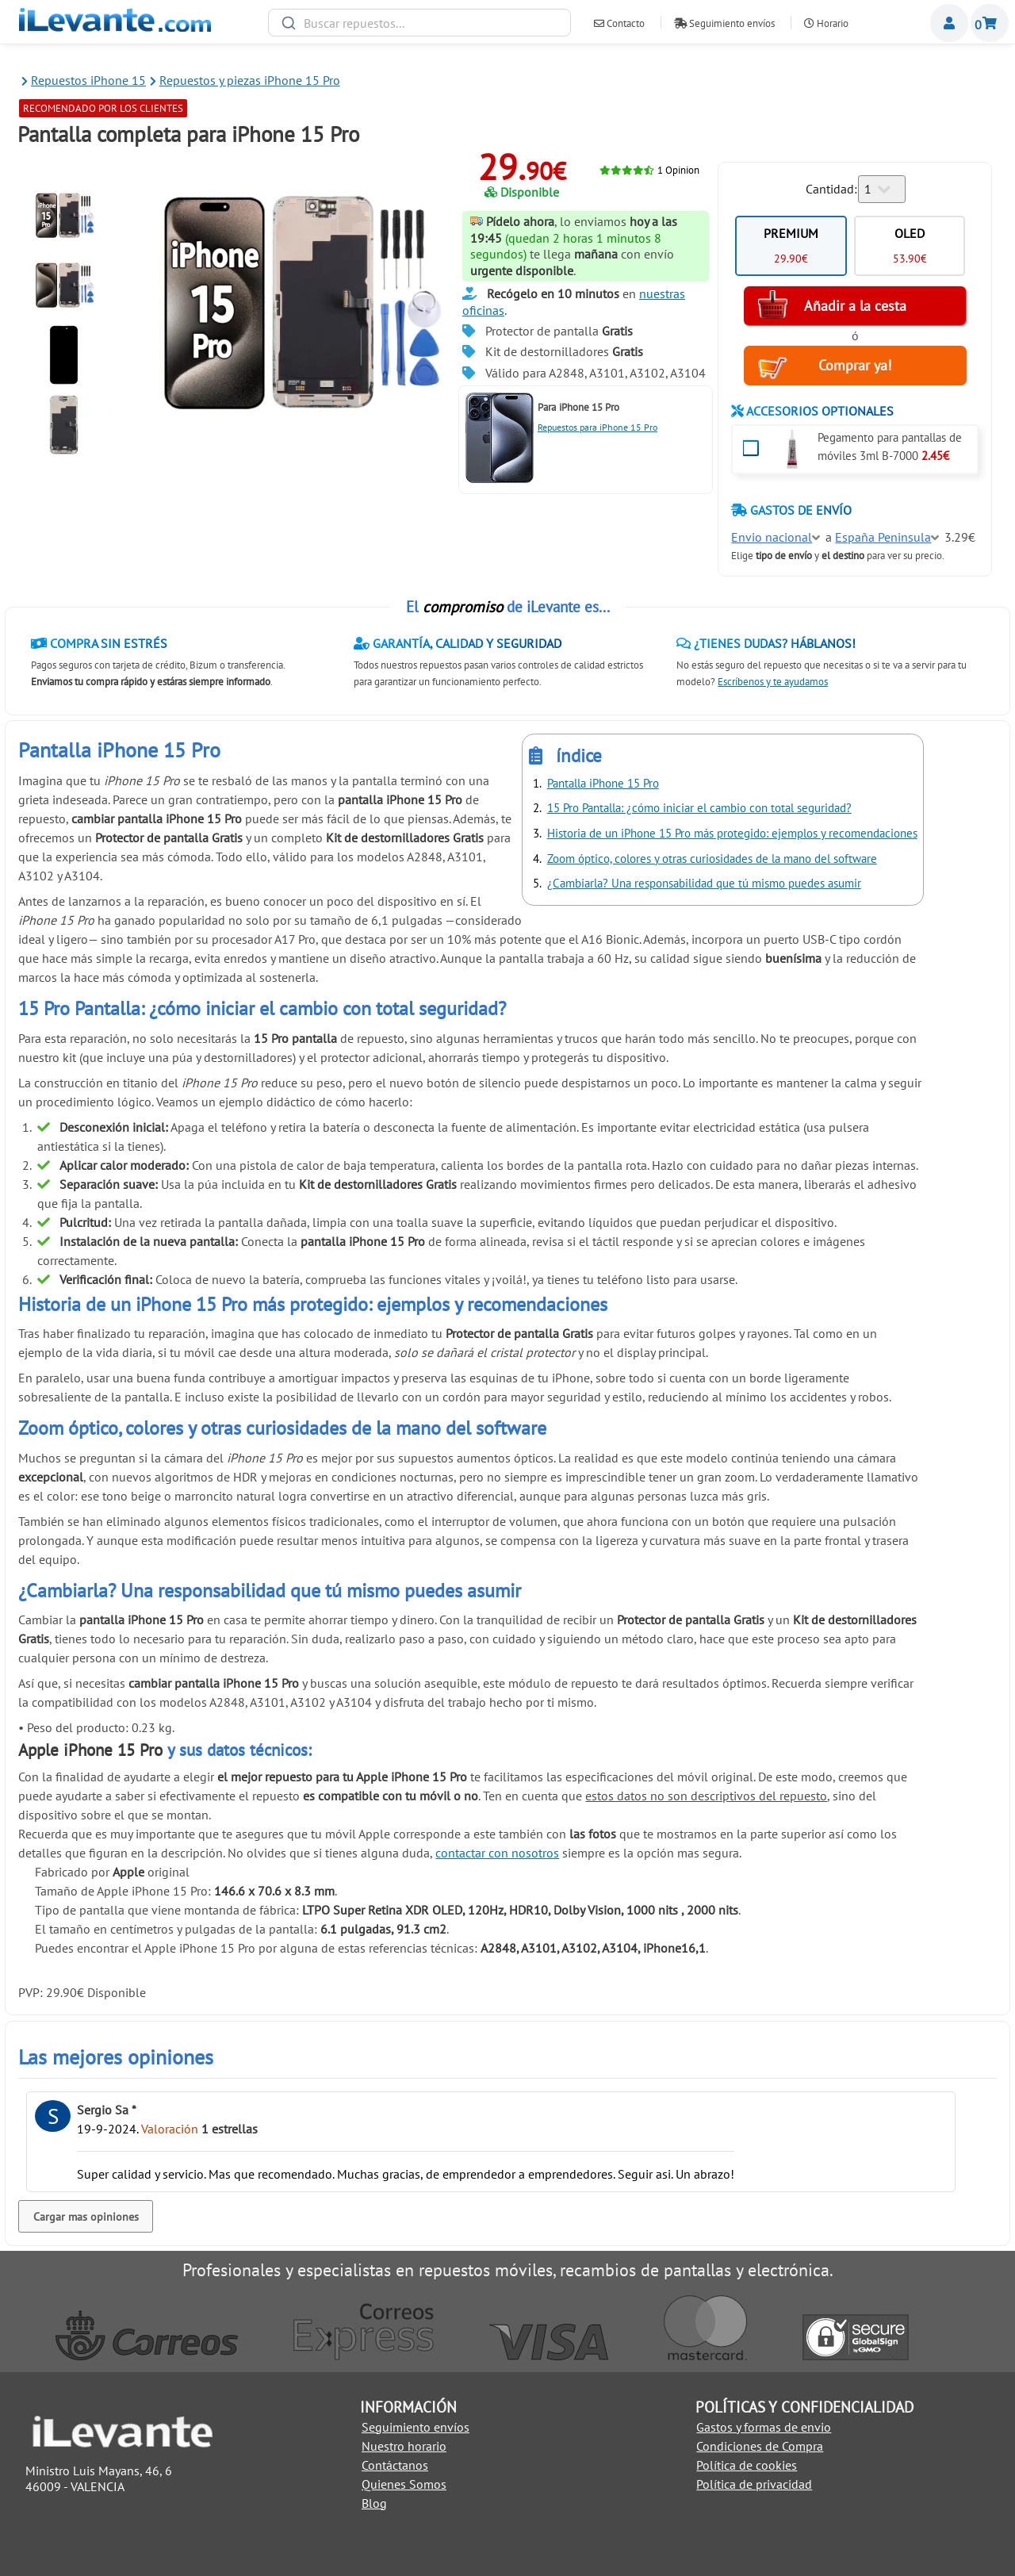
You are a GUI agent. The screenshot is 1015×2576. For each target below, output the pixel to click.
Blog (374, 2503)
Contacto (619, 23)
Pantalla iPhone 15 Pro (603, 783)
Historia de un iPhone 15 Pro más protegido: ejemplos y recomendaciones (732, 833)
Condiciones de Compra (759, 2446)
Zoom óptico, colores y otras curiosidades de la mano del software (712, 858)
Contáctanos (395, 2465)
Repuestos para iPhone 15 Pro (597, 427)
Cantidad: (831, 189)
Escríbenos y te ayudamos (773, 681)
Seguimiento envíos (724, 23)
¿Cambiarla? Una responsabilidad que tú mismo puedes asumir (704, 883)
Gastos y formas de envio (763, 2427)
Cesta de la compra (990, 23)
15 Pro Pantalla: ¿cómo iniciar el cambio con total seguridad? (699, 807)
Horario (826, 23)
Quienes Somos (404, 2484)
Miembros (949, 23)
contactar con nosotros (497, 1853)
